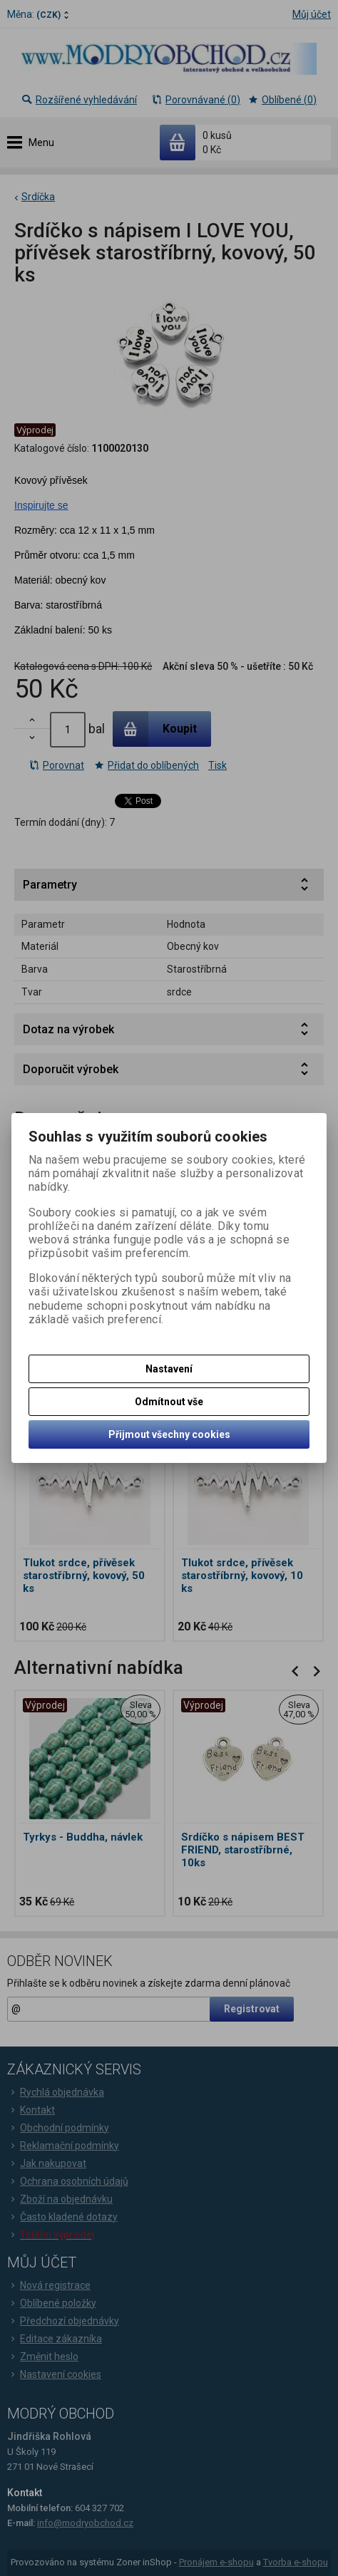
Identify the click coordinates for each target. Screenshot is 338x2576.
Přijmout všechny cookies (169, 1434)
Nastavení (169, 1369)
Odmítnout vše (169, 1401)
